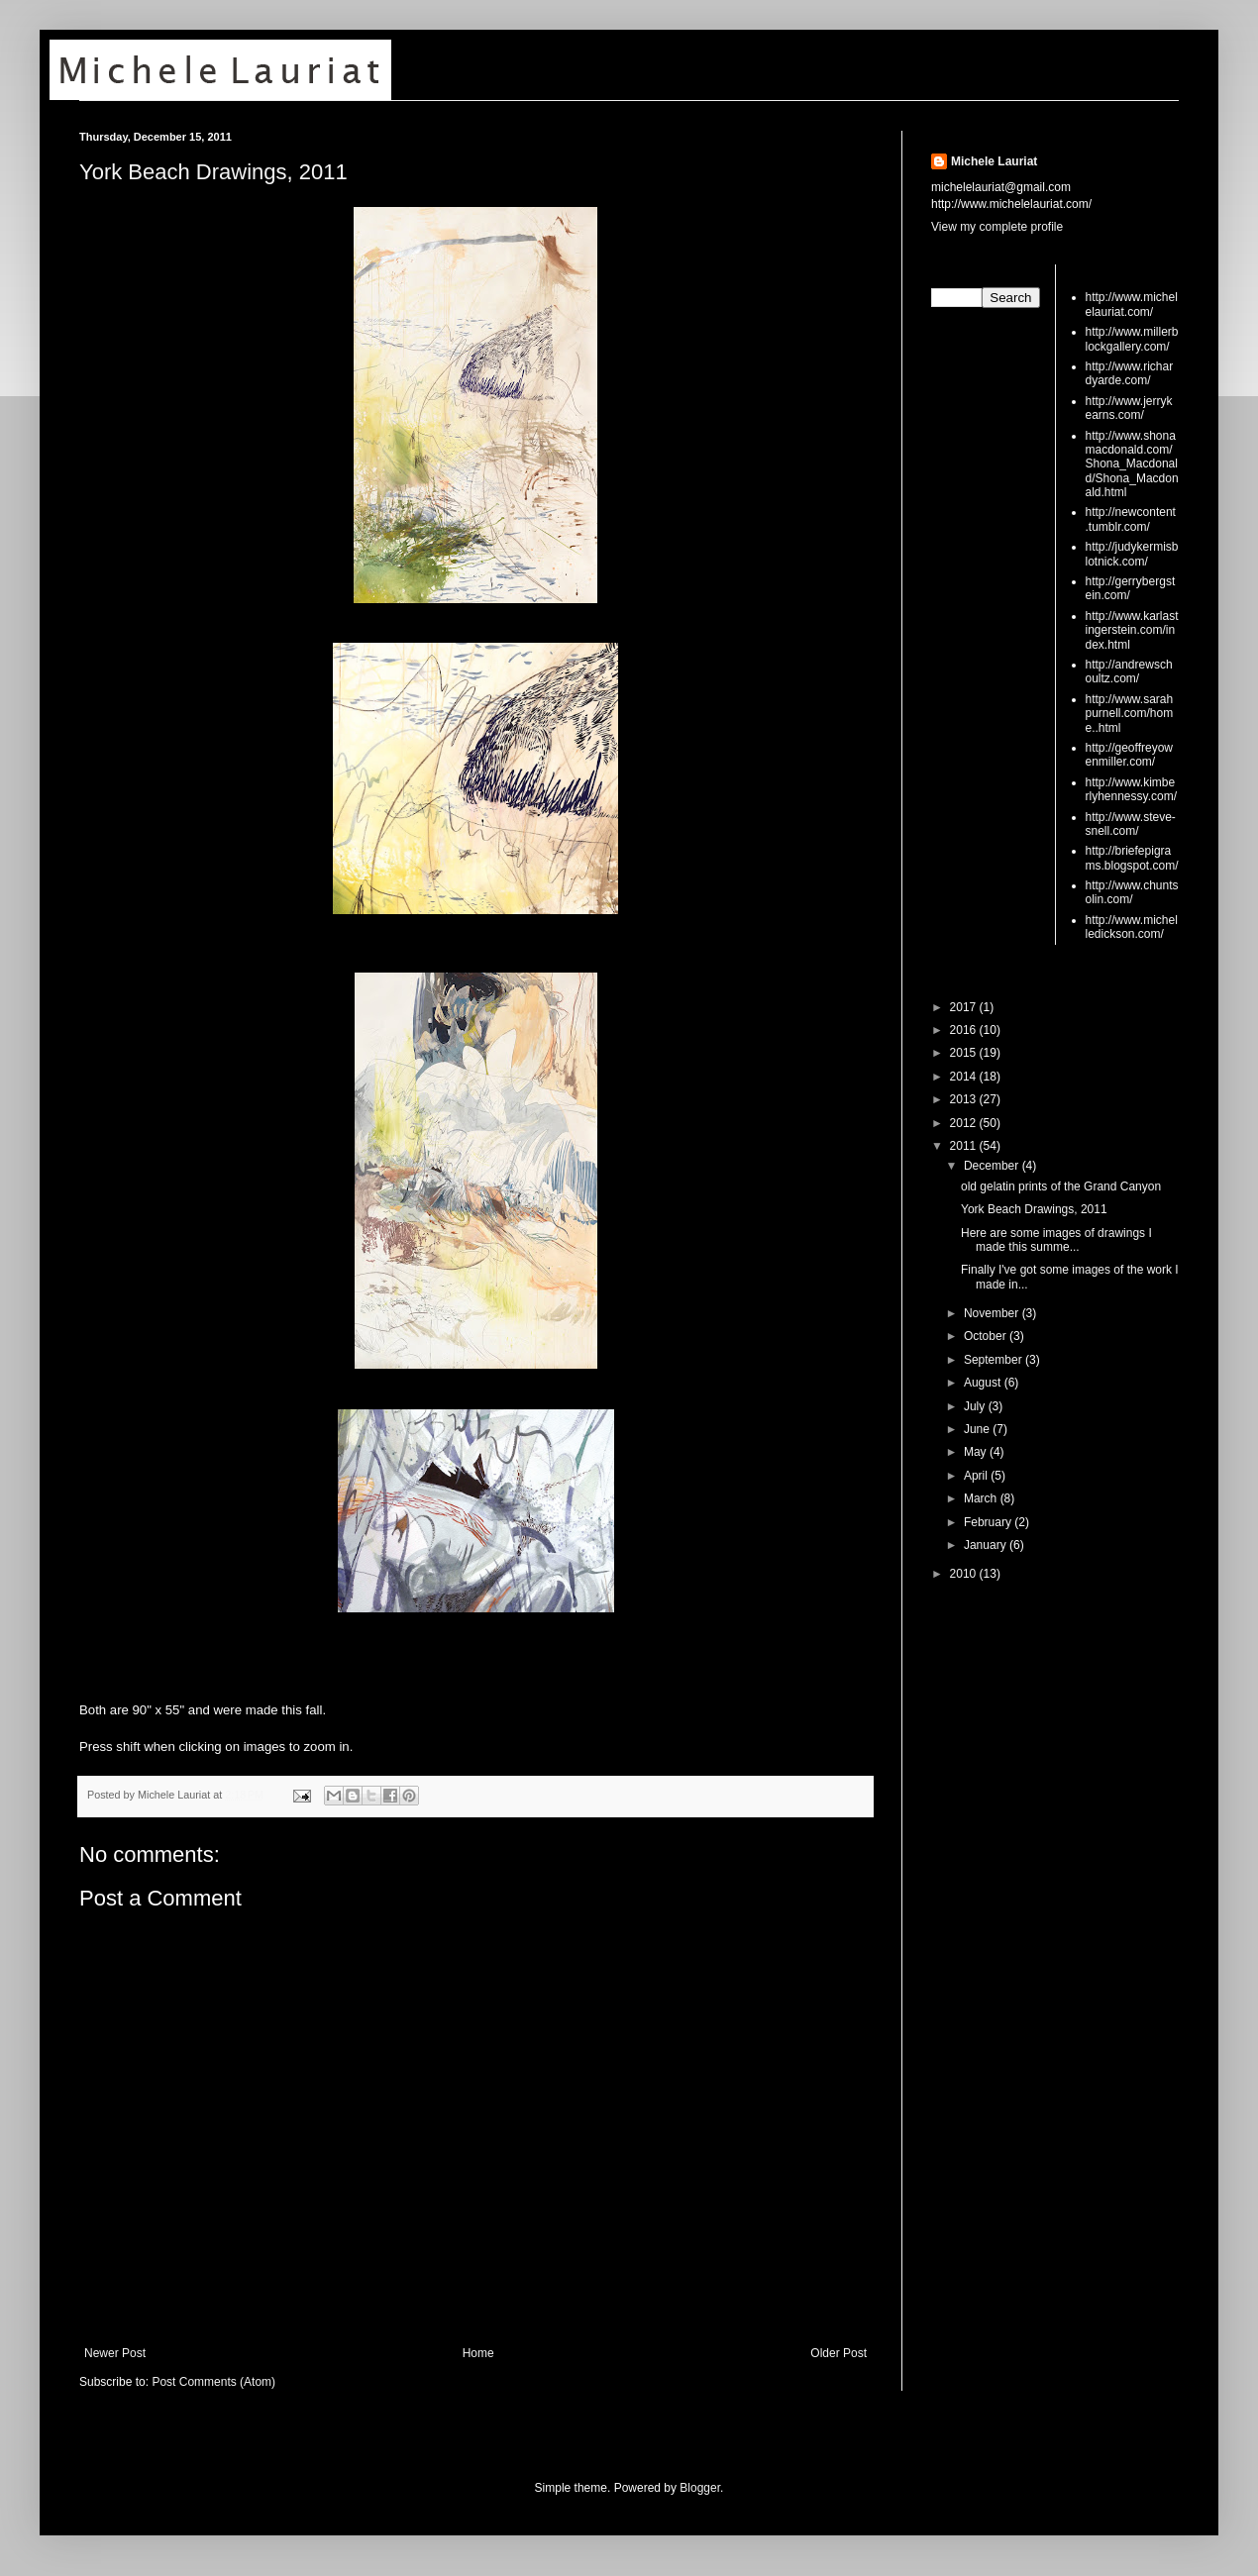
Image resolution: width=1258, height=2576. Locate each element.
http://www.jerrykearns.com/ (1129, 408)
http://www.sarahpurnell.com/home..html (1130, 713)
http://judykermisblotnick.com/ (1132, 553)
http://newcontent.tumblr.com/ (1131, 519)
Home (478, 2353)
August (984, 1383)
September (994, 1360)
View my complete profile (997, 227)
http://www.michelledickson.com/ (1132, 927)
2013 (965, 1099)
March (982, 1498)
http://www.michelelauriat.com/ (1132, 304)
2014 (965, 1076)
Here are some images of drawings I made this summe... (1056, 1240)
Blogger (700, 2488)
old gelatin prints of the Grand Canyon (1061, 1186)
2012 (965, 1123)
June (978, 1429)
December (993, 1166)
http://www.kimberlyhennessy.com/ (1131, 789)
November (993, 1313)
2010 (965, 1574)
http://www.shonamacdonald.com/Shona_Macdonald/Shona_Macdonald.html (1132, 464)
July (976, 1406)
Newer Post (115, 2353)
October (986, 1336)
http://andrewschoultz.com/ (1129, 671)
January (986, 1545)
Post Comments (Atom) (213, 2382)
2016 (965, 1030)
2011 (965, 1146)
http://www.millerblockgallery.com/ (1132, 339)
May (977, 1452)
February (989, 1522)
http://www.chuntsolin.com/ (1132, 892)
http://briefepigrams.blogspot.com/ (1132, 858)
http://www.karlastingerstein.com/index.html (1132, 630)
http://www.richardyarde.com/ (1130, 373)
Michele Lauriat (994, 161)
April (977, 1476)
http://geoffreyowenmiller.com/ (1130, 755)
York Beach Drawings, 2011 (213, 171)
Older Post (838, 2353)
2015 (965, 1053)
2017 (965, 1007)
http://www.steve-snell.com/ (1131, 824)
